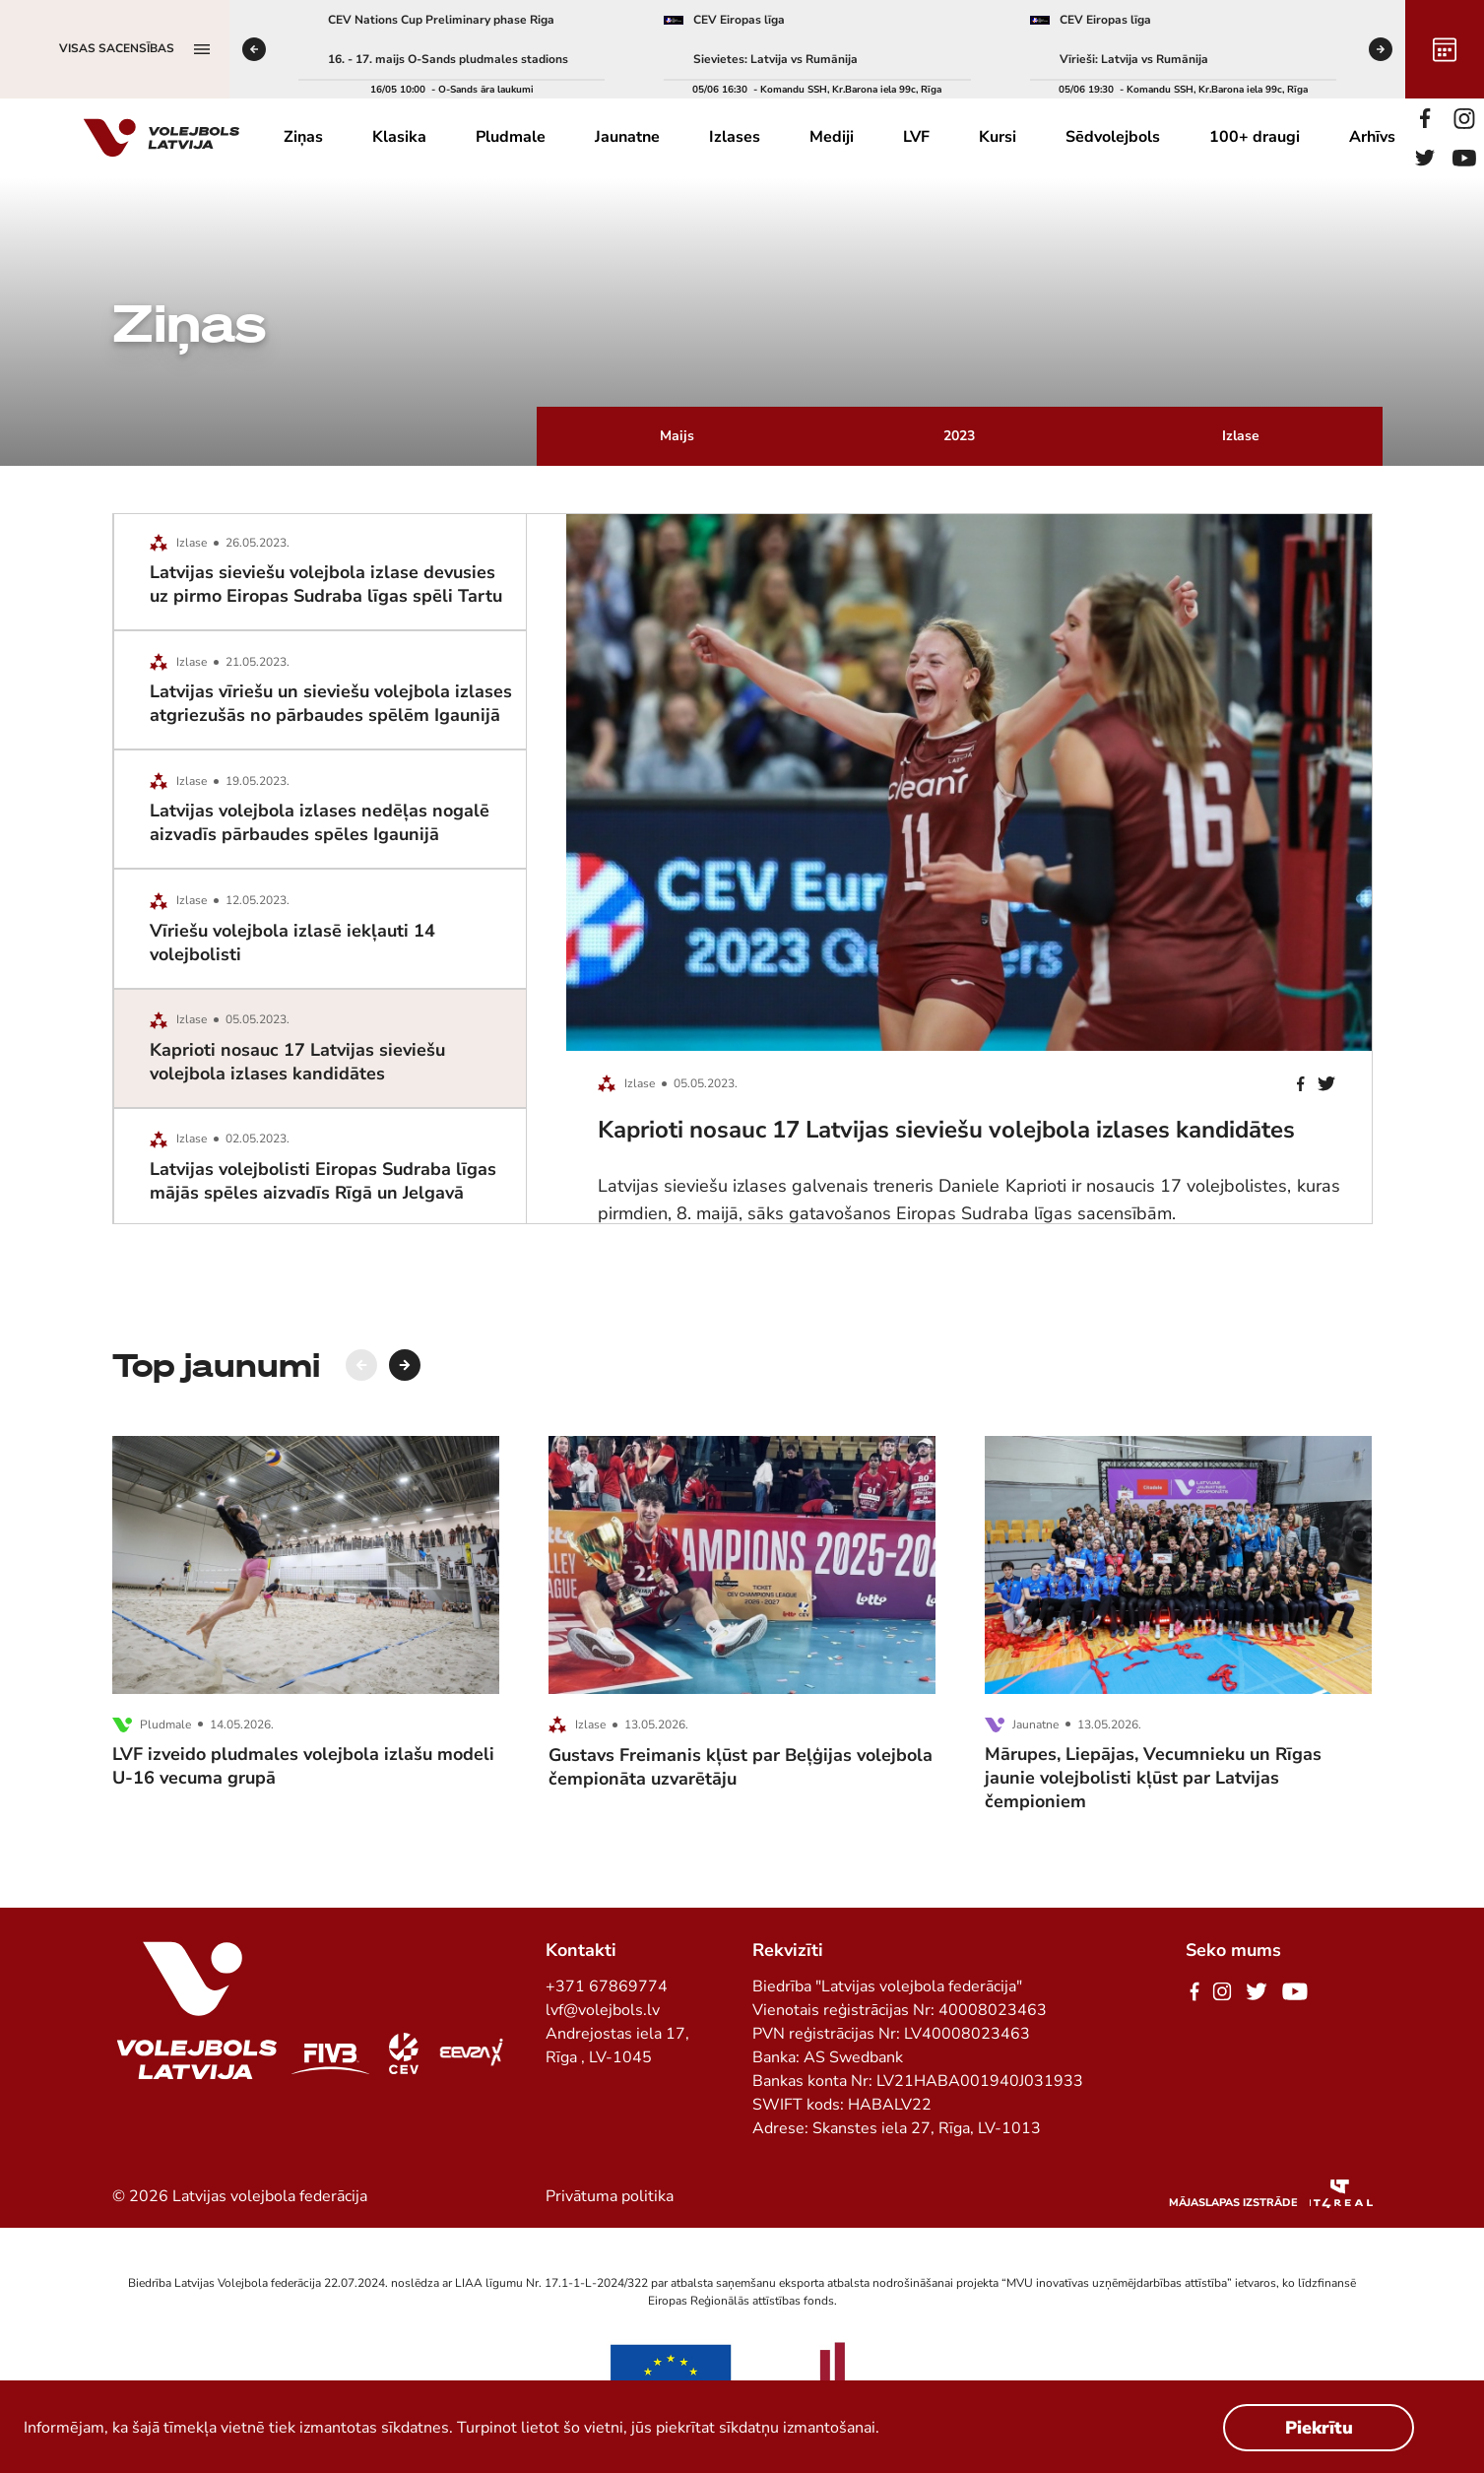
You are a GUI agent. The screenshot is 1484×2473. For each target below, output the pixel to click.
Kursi (997, 137)
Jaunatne (627, 137)
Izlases (734, 137)
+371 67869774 (607, 1986)
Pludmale (511, 137)
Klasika (399, 137)
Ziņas (303, 137)
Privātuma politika (610, 2196)
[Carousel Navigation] (383, 1364)
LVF (916, 137)
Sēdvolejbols (1112, 137)
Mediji (831, 137)
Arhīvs (1372, 137)
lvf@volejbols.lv (603, 2010)
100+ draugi (1254, 137)
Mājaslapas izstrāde (1233, 2202)
